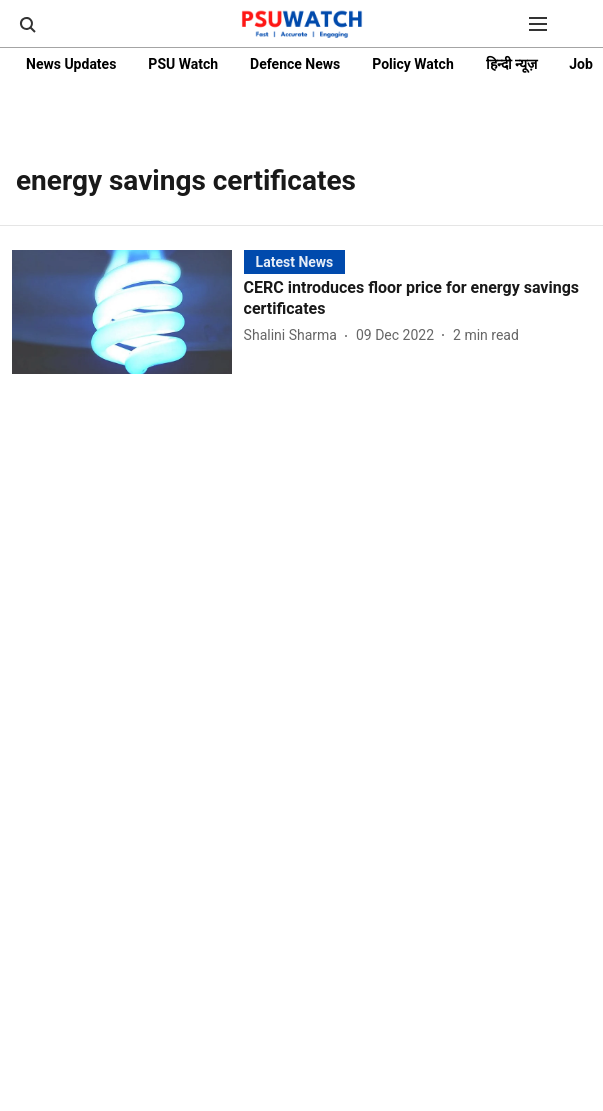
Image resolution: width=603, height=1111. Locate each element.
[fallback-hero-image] (128, 312)
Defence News (295, 64)
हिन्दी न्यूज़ (511, 64)
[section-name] (295, 261)
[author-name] (294, 335)
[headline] (417, 299)
